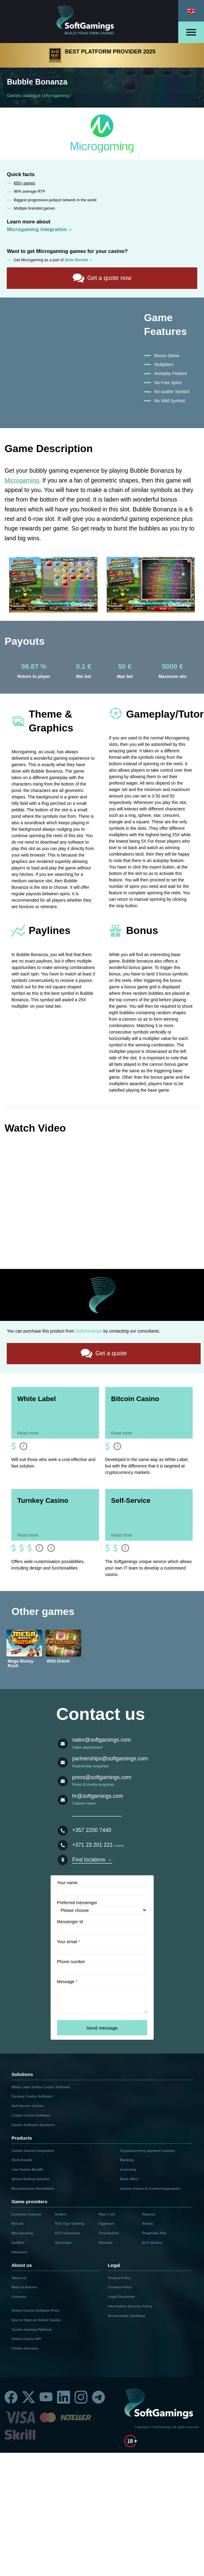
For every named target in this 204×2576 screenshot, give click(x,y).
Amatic (147, 2223)
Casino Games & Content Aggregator (150, 2188)
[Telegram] (98, 2396)
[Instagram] (81, 2396)
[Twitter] (28, 2396)
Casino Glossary (24, 2348)
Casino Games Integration (32, 2150)
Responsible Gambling (126, 2315)
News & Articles (24, 2287)
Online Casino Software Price (35, 2310)
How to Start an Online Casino (35, 2320)
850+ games (24, 183)
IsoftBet (17, 2242)
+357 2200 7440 (91, 1830)
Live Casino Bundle (27, 2169)
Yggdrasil (106, 2223)
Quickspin (63, 2242)
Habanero (19, 2252)
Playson (148, 2214)
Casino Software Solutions (33, 2124)
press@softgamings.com (101, 1777)
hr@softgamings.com (97, 1796)
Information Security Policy (130, 2306)
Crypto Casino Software (30, 2115)
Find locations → (92, 1859)
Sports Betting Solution (30, 2178)
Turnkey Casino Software (31, 2096)
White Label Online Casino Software (40, 2087)
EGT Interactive (67, 2233)
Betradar (105, 2242)
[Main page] (89, 21)
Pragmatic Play (154, 2233)
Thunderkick (108, 2233)
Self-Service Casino (27, 2105)
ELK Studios (152, 2242)
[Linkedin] (63, 2396)
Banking (127, 2160)
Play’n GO (106, 2214)
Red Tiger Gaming (69, 2223)
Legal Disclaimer (121, 2296)
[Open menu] (191, 32)
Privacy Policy (119, 2277)
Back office (129, 2178)
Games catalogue (23, 95)
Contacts (18, 2296)
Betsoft (17, 2223)
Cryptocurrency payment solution (147, 2150)
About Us (19, 2277)
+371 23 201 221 (92, 1844)
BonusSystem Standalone (32, 2188)
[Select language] (191, 11)
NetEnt (60, 2214)
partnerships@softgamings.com (110, 1758)
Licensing (128, 2169)
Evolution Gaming (26, 2214)
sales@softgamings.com (101, 1739)
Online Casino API (26, 2338)
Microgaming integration (37, 229)
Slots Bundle (21, 2160)
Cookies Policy (120, 2287)
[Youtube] (46, 2396)
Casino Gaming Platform (31, 2329)
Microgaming (56, 95)
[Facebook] (11, 2396)
